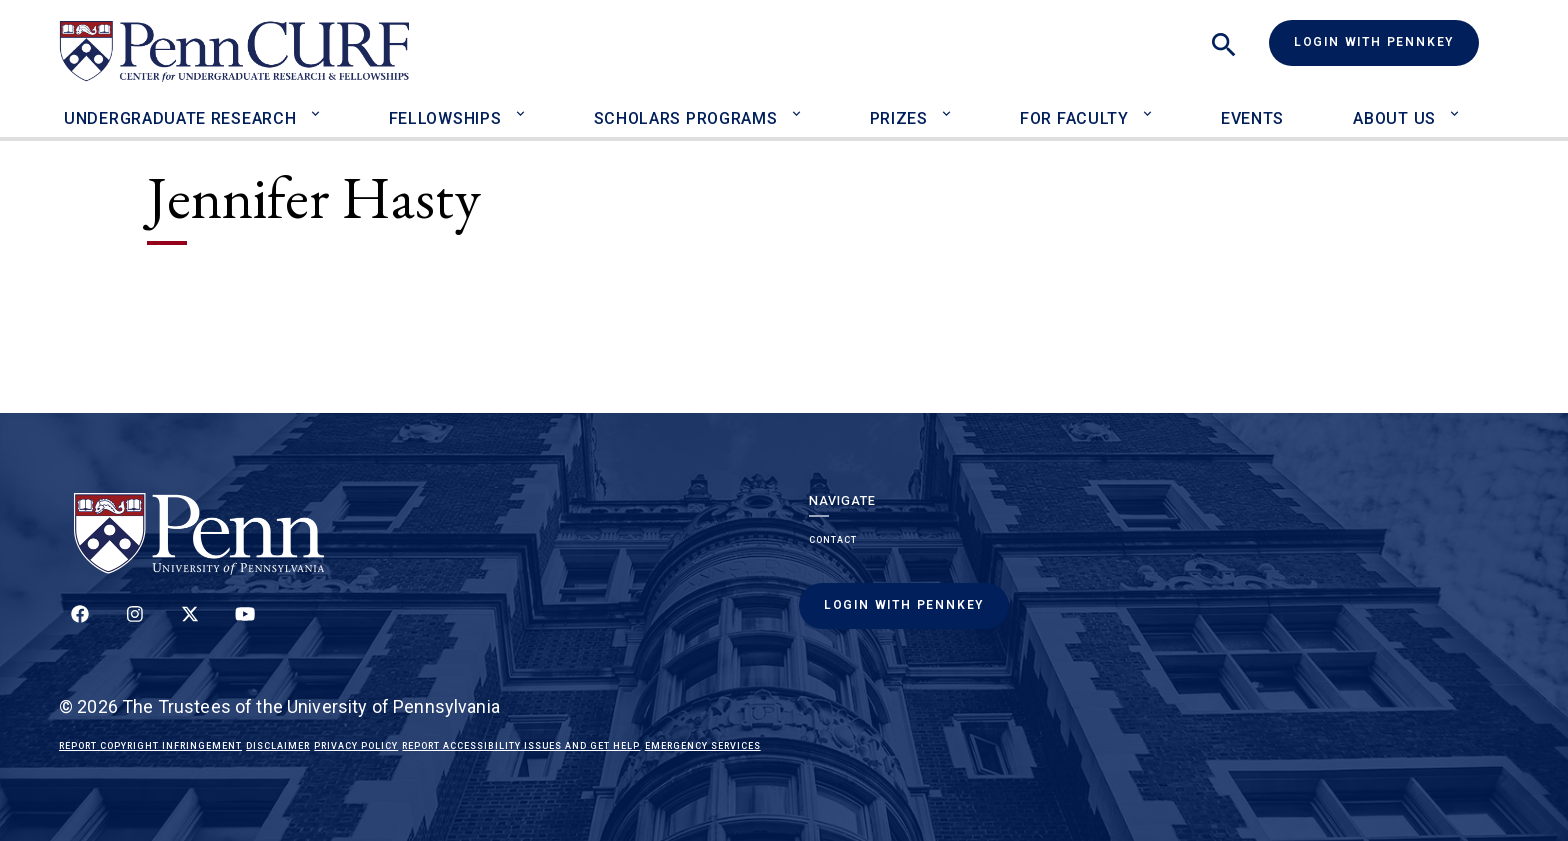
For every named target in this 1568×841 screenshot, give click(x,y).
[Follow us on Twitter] (190, 625)
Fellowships (445, 118)
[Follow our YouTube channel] (245, 625)
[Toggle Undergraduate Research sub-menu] (319, 105)
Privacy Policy (356, 746)
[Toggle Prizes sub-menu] (951, 105)
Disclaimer (278, 746)
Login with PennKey (1374, 42)
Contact (833, 540)
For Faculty (1074, 118)
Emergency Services (703, 746)
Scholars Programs (686, 118)
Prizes (899, 118)
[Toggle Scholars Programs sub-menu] (800, 105)
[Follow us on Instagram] (135, 625)
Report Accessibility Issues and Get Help (521, 746)
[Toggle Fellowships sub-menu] (524, 105)
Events (1252, 118)
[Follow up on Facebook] (80, 625)
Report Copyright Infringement (150, 746)
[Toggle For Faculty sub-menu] (1152, 105)
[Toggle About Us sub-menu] (1459, 105)
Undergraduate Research (180, 118)
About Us (1394, 118)
